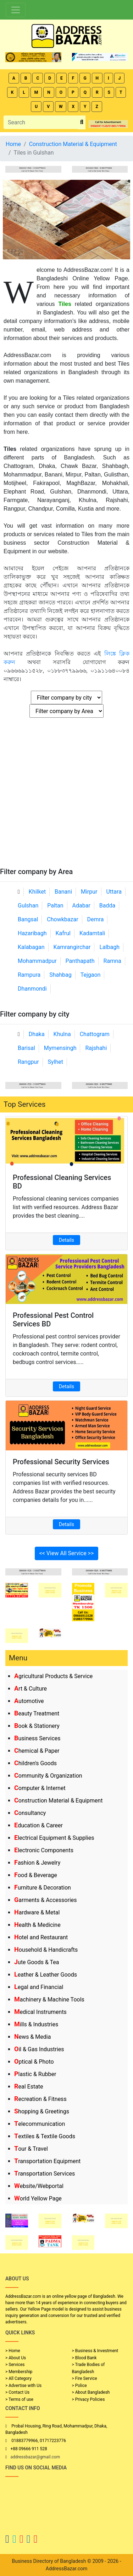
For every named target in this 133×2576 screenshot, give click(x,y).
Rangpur (28, 1061)
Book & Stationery (37, 1726)
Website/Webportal (38, 2186)
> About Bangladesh (91, 2392)
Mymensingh (60, 1048)
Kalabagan (31, 947)
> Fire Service (84, 2378)
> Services (14, 2364)
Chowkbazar (62, 919)
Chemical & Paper (36, 1750)
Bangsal (28, 919)
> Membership (18, 2371)
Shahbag (60, 974)
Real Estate (28, 2086)
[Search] (41, 122)
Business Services (37, 1738)
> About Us (15, 2357)
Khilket (37, 891)
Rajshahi (96, 1048)
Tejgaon (91, 974)
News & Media (32, 2036)
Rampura (29, 974)
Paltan (55, 905)
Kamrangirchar (72, 947)
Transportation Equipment (47, 2161)
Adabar (81, 905)
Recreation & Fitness (40, 2099)
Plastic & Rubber (35, 2074)
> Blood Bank (84, 2357)
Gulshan (28, 905)
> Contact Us (17, 2392)
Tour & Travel (31, 2148)
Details (66, 1240)
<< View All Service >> (66, 1553)
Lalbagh (109, 947)
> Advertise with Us (23, 2385)
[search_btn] (81, 122)
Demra (95, 919)
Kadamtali (92, 933)
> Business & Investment (95, 2350)
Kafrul (63, 933)
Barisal (26, 1048)
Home (13, 144)
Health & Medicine (37, 1925)
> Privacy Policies (88, 2399)
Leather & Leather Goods (45, 1974)
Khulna (62, 1034)
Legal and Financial (38, 1987)
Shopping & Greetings (41, 2111)
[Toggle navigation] (16, 10)
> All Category (18, 2378)
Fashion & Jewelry (37, 1862)
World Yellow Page (38, 2198)
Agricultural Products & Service (53, 1676)
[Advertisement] (66, 797)
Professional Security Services (61, 1461)
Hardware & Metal (37, 1912)
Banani (63, 891)
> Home (12, 2350)
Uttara (113, 891)
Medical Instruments (40, 2012)
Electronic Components (43, 1850)
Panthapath (80, 961)
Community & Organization (48, 1775)
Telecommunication (39, 2123)
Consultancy (30, 1813)
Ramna (112, 961)
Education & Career (38, 1825)
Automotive (29, 1701)
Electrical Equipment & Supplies (54, 1837)
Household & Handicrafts (46, 1949)
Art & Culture (30, 1688)
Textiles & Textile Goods (44, 2136)
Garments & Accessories (45, 1900)
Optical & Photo (34, 2061)
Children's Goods (35, 1763)
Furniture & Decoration (42, 1887)
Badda (107, 905)
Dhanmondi (32, 988)
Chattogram (95, 1034)
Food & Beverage (35, 1875)
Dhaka (37, 1034)
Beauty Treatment (36, 1713)
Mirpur (89, 891)
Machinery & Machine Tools (49, 1999)
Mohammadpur (37, 961)
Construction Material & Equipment (58, 1800)
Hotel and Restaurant (41, 1937)
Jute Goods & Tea (36, 1962)
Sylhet (55, 1061)
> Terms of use (19, 2399)
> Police (79, 2385)
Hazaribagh (32, 933)
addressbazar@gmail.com (35, 2456)
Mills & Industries (36, 2024)
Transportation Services (44, 2173)
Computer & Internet (40, 1788)
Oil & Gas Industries (39, 2049)
